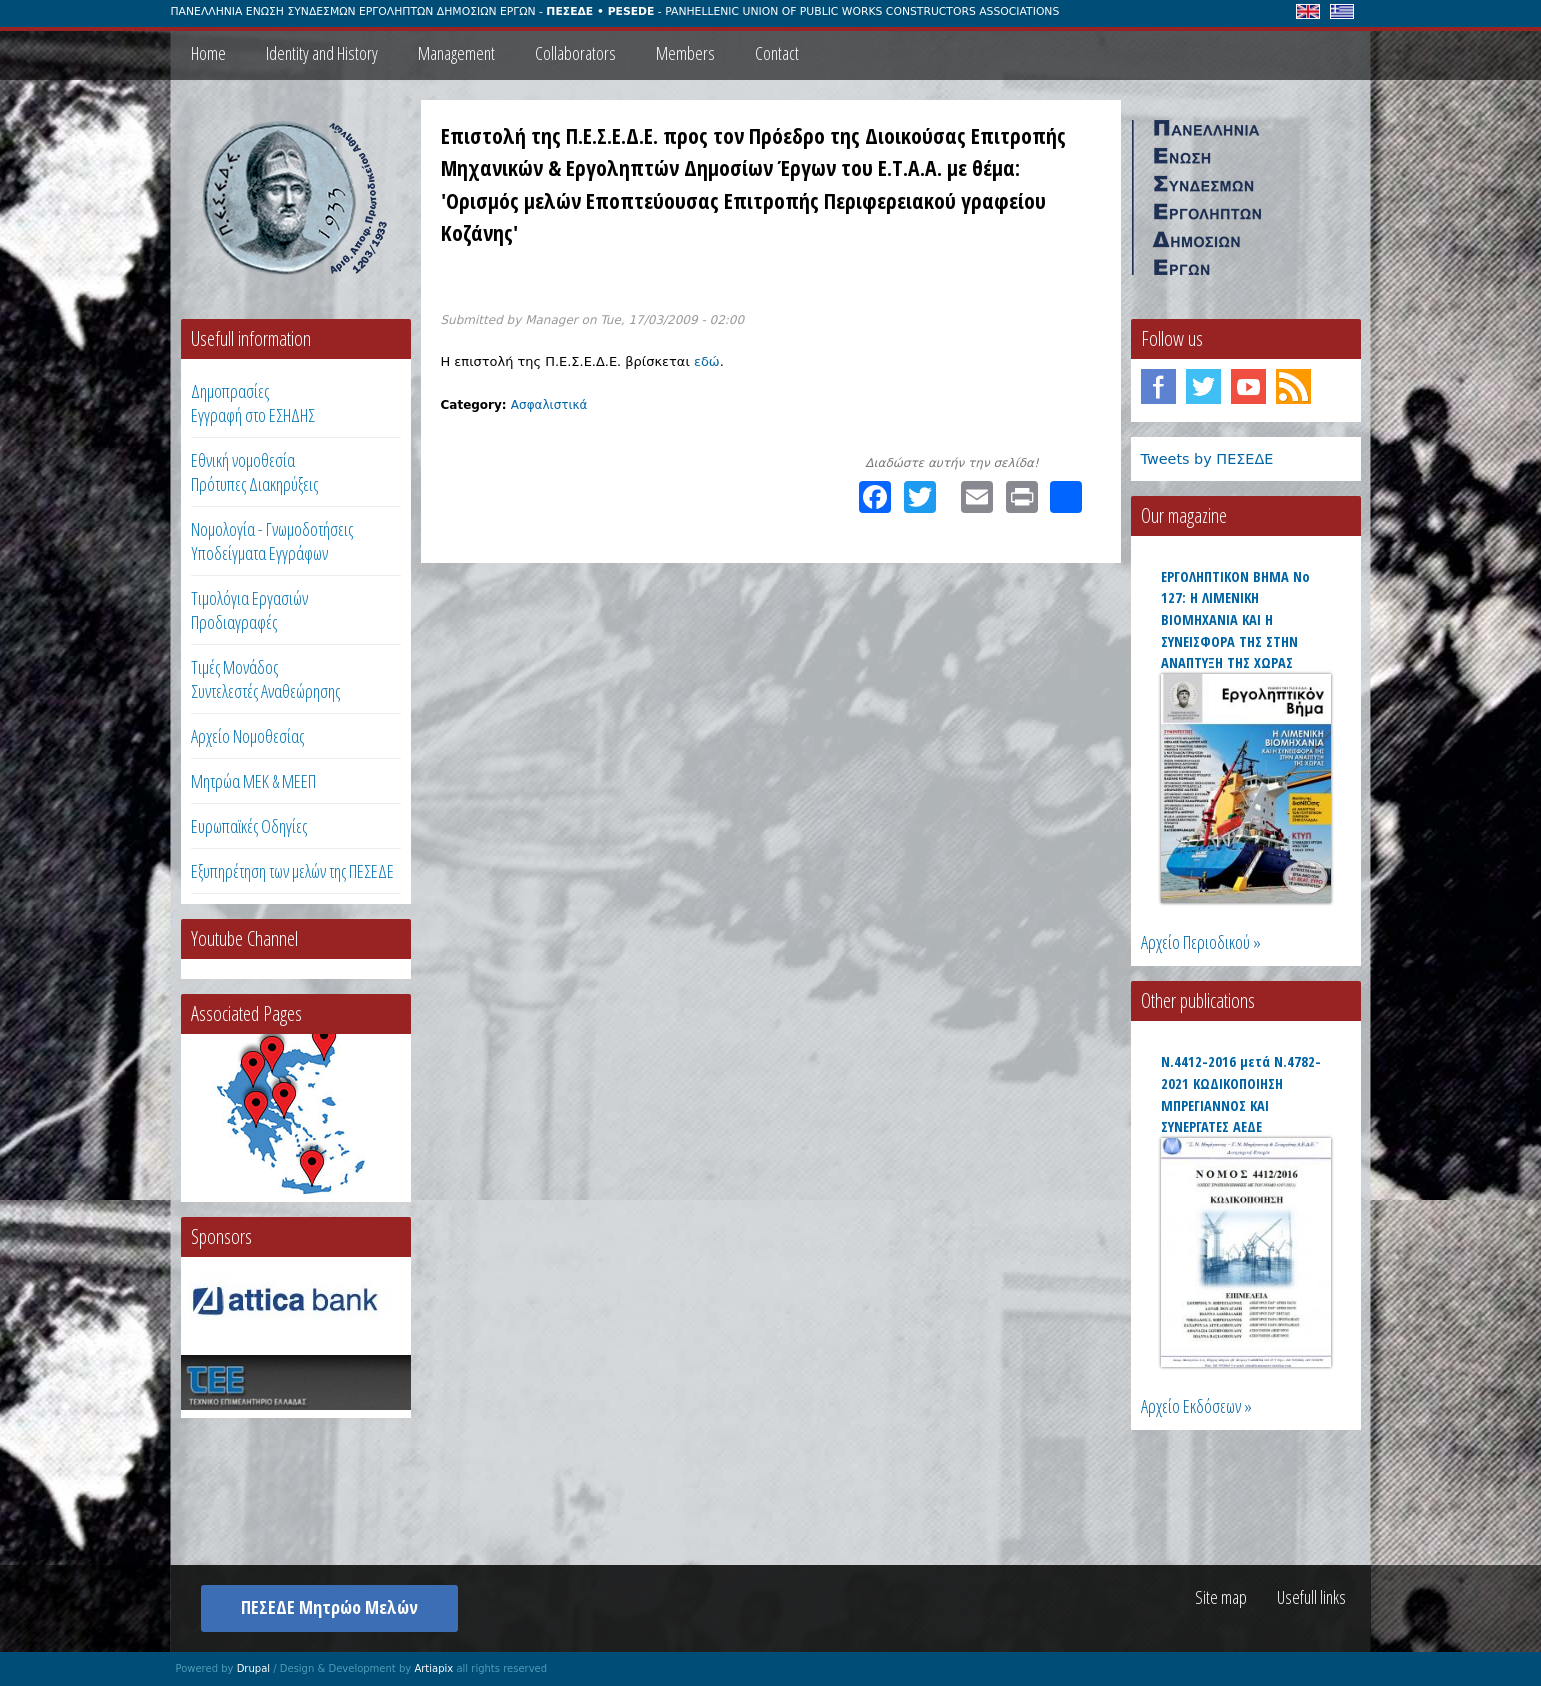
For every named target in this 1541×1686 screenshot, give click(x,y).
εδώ (707, 361)
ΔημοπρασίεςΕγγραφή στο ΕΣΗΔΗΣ (253, 403)
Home (208, 53)
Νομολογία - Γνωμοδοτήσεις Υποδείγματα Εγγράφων (272, 541)
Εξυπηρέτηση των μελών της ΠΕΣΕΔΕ (292, 871)
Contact (777, 53)
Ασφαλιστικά (549, 405)
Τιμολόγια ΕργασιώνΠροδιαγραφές (249, 610)
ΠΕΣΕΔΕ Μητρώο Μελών (329, 1607)
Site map (1221, 1597)
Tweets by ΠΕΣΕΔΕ (1207, 459)
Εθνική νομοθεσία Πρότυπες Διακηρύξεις (254, 472)
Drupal (253, 1668)
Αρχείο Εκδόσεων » (1196, 1406)
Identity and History (322, 53)
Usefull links (1311, 1597)
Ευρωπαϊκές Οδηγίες (249, 826)
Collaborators (575, 53)
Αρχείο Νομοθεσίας (247, 736)
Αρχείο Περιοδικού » (1201, 942)
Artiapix (433, 1668)
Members (685, 53)
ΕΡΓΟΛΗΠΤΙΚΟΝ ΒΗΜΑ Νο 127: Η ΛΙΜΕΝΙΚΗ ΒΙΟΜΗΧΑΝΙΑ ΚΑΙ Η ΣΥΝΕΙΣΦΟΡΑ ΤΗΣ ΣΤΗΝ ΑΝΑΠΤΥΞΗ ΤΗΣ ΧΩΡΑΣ (1235, 619)
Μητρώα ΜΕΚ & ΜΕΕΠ (253, 781)
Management (456, 53)
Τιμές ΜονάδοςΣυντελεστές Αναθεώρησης (265, 679)
